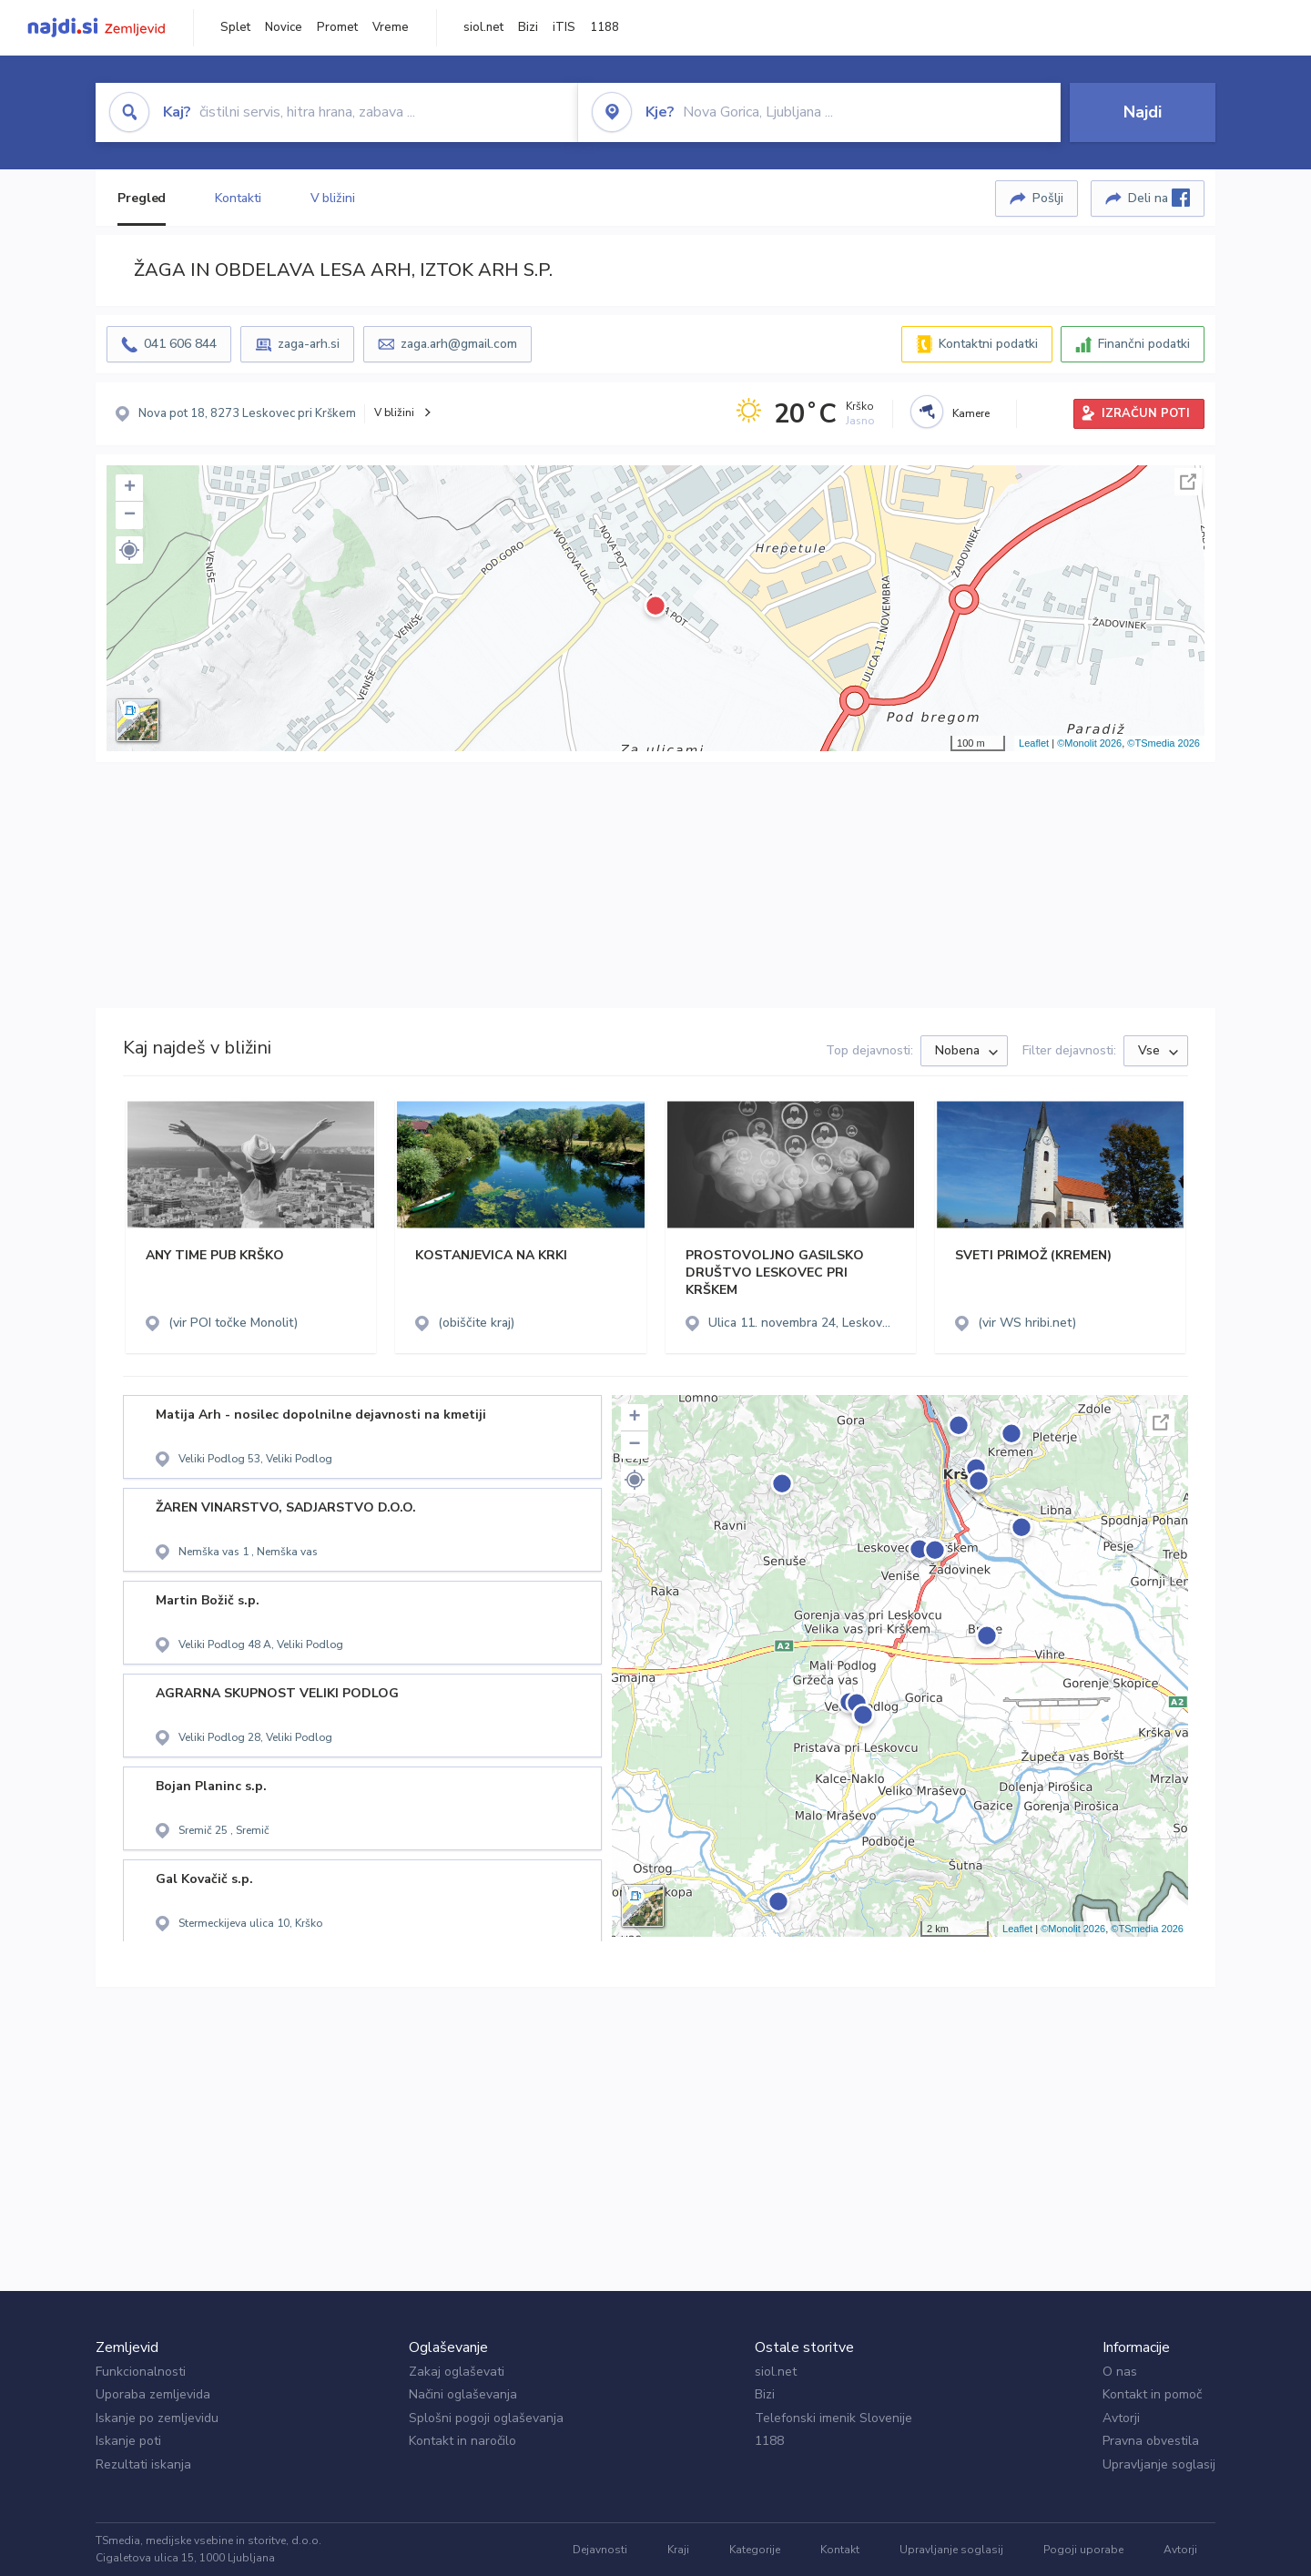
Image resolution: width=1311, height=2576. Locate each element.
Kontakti (237, 198)
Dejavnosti (600, 2549)
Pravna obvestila (1151, 2440)
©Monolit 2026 (1089, 743)
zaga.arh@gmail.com (459, 343)
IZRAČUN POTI (1146, 413)
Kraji (678, 2549)
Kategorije (754, 2549)
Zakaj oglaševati (456, 2371)
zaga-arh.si (309, 343)
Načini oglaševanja (463, 2394)
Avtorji (1121, 2418)
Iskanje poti (128, 2440)
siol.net (483, 27)
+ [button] (130, 488)
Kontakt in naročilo (462, 2440)
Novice (283, 27)
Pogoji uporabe (1083, 2549)
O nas (1120, 2371)
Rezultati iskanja (143, 2464)
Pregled (141, 198)
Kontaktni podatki (988, 343)
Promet (337, 27)
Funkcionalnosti (141, 2371)
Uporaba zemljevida (153, 2394)
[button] (129, 550)
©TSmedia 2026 (1163, 743)
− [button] (130, 515)
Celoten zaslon (1188, 481)
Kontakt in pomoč (1152, 2394)
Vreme (390, 27)
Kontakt (839, 2549)
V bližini (332, 198)
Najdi (1142, 112)
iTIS (564, 27)
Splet (235, 27)
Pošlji (1047, 198)
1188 (604, 27)
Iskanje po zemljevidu (157, 2418)
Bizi (528, 27)
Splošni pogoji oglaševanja (486, 2418)
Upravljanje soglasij (1159, 2464)
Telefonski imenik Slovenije (833, 2418)
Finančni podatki (1144, 343)
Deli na (1159, 197)
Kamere (971, 413)
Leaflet (1034, 743)
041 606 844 (180, 343)
